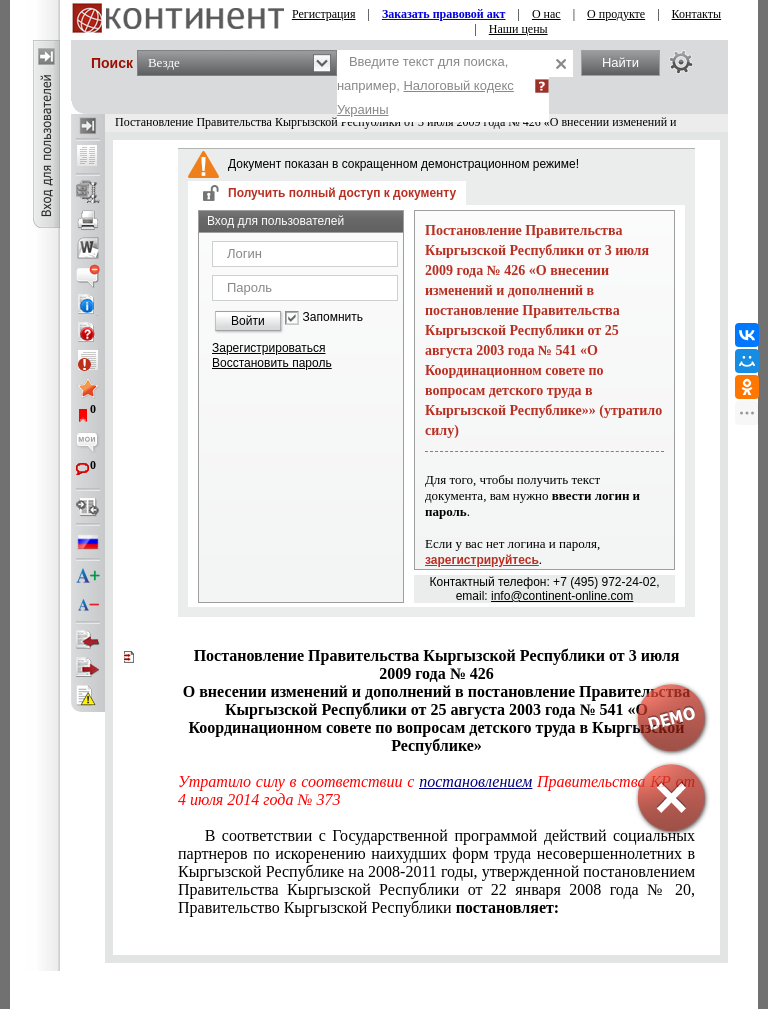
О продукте (616, 14)
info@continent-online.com (562, 596)
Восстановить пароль (272, 363)
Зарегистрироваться (268, 348)
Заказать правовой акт (444, 14)
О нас (546, 14)
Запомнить (333, 317)
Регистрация (324, 14)
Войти (248, 321)
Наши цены (518, 29)
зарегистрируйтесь (482, 560)
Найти (620, 62)
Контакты (697, 14)
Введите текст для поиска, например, (425, 85)
